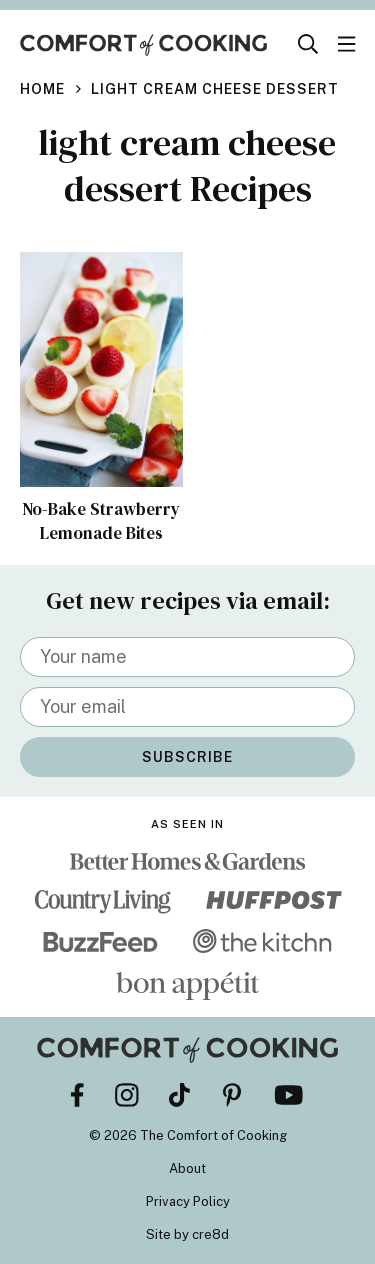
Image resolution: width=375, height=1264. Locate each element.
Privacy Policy (188, 1201)
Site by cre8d (187, 1234)
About (187, 1168)
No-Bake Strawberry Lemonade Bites (101, 521)
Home (42, 89)
